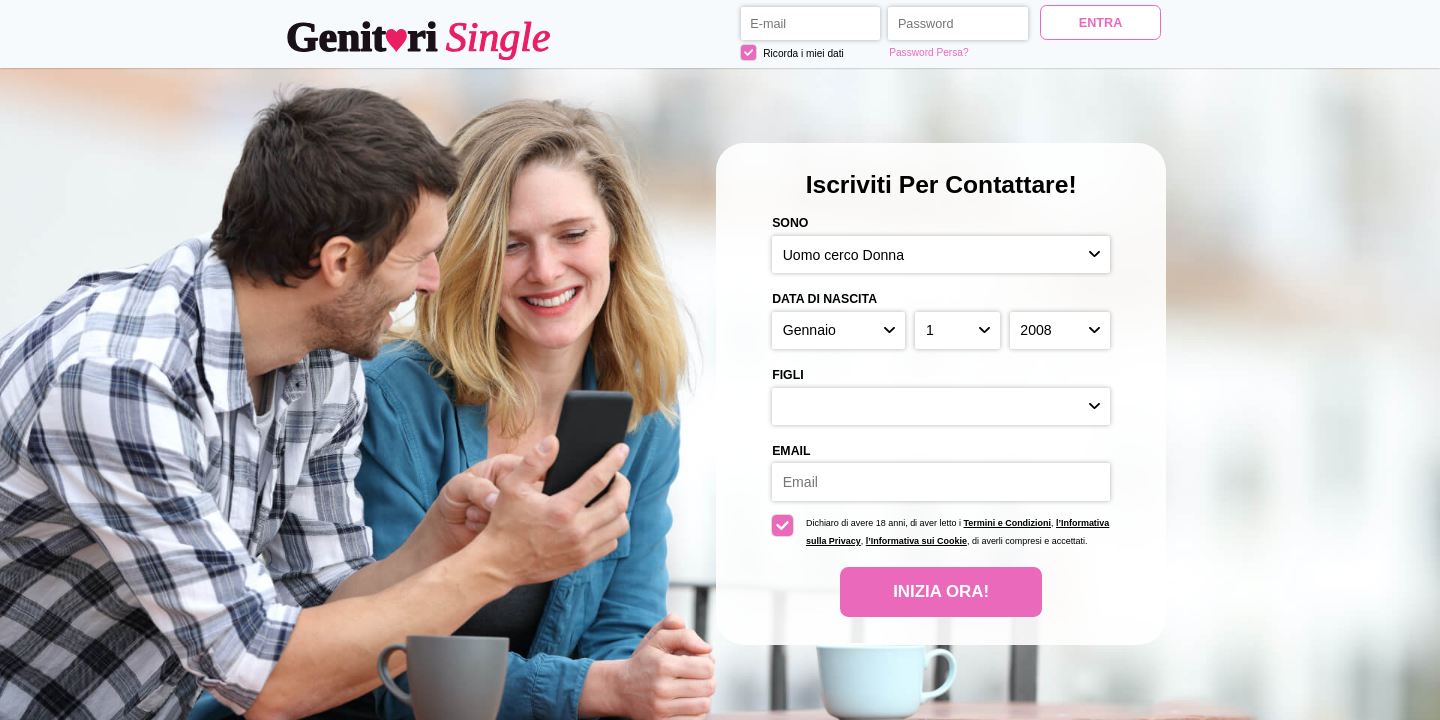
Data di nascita (824, 299)
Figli (787, 375)
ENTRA (1101, 23)
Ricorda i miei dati (792, 52)
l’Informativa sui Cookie (916, 541)
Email (791, 451)
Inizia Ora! (941, 591)
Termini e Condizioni (1007, 523)
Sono (790, 223)
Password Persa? (928, 52)
